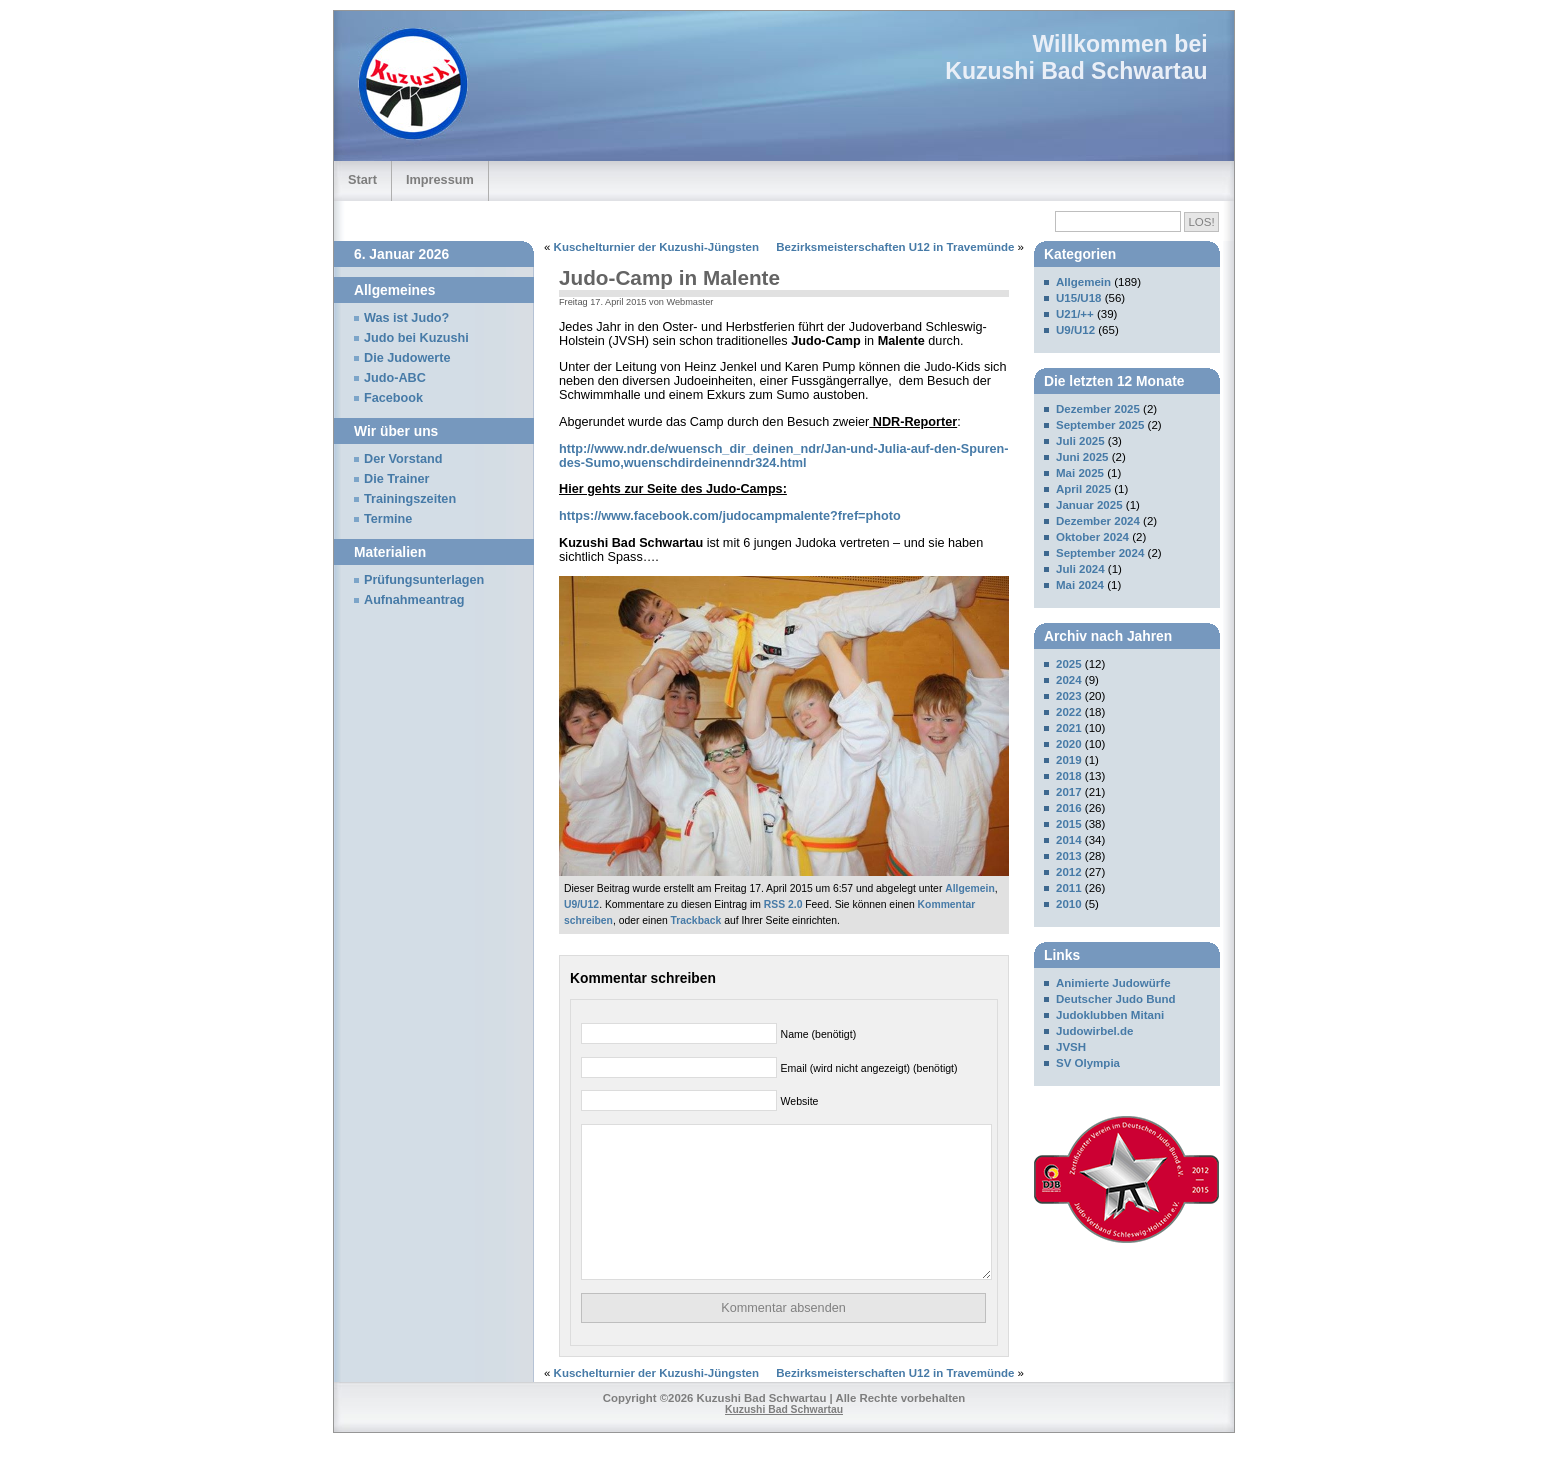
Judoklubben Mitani (1110, 1015)
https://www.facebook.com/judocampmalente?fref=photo (730, 516)
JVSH (1071, 1047)
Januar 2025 (1089, 505)
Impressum (440, 179)
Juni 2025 (1082, 457)
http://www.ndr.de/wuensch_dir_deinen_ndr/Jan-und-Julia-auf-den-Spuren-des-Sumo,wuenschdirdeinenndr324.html (784, 456)
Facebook (393, 398)
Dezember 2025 (1098, 409)
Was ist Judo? (406, 318)
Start (362, 179)
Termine (388, 519)
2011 (1069, 888)
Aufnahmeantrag (414, 600)
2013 (1069, 856)
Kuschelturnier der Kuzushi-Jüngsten (656, 247)
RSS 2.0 (783, 904)
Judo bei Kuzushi (416, 338)
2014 (1069, 840)
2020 (1069, 744)
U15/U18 (1078, 298)
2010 (1069, 904)
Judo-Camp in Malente (669, 277)
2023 (1069, 696)
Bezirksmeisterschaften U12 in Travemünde (895, 247)
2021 (1069, 728)
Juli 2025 (1080, 441)
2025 (1069, 664)
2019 (1069, 760)
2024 (1069, 680)
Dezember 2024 (1098, 521)
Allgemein (970, 888)
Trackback (696, 920)
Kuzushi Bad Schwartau (1076, 71)
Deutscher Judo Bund (1116, 999)
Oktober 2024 (1092, 537)
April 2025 (1083, 489)
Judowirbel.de (1094, 1031)
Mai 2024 (1080, 585)
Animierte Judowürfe (1113, 983)
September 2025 (1100, 425)
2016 (1069, 808)
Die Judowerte (407, 358)
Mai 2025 (1080, 473)
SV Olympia (1088, 1063)
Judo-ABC (395, 378)
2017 (1069, 792)
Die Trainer (396, 479)
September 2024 (1100, 553)
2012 (1069, 872)
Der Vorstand (403, 459)
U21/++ (1075, 314)
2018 (1069, 776)
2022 (1069, 712)
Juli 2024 (1080, 569)
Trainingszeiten (410, 499)
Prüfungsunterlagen (424, 580)
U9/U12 (581, 904)
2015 (1069, 824)
